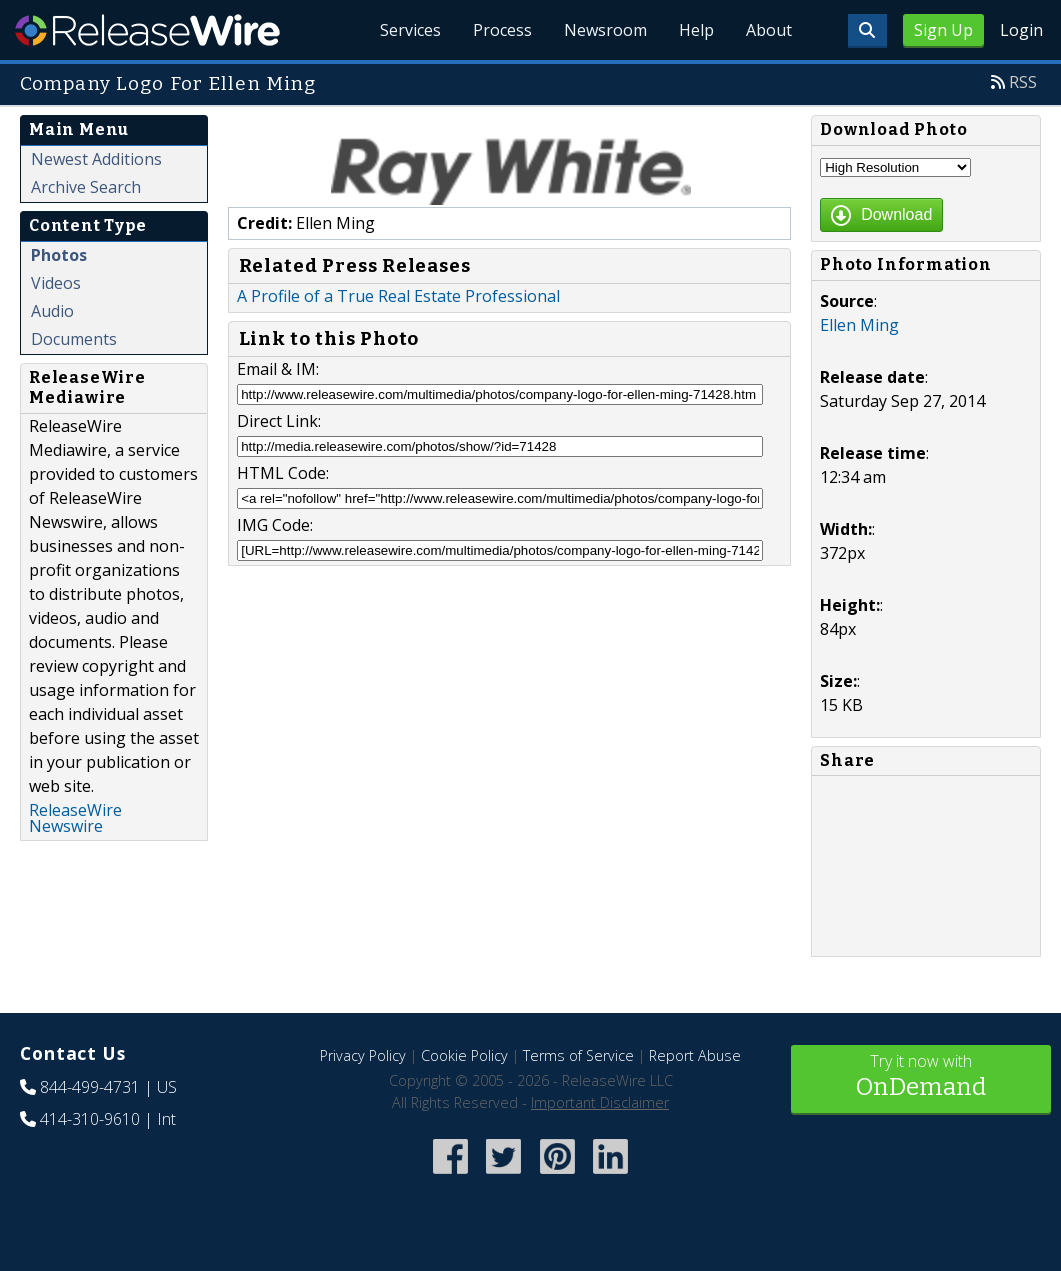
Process (502, 30)
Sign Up (943, 30)
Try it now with (921, 1077)
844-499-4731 (90, 1087)
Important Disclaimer (600, 1102)
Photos (59, 255)
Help (696, 30)
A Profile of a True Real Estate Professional (398, 296)
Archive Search (86, 187)
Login (1021, 30)
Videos (56, 283)
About (769, 30)
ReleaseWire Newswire (75, 818)
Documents (74, 339)
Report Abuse (695, 1055)
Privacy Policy (363, 1055)
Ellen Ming (859, 325)
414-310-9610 (90, 1119)
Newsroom (605, 30)
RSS (1023, 82)
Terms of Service (578, 1055)
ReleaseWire (147, 30)
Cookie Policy (464, 1055)
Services (410, 30)
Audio (52, 311)
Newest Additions (96, 159)
